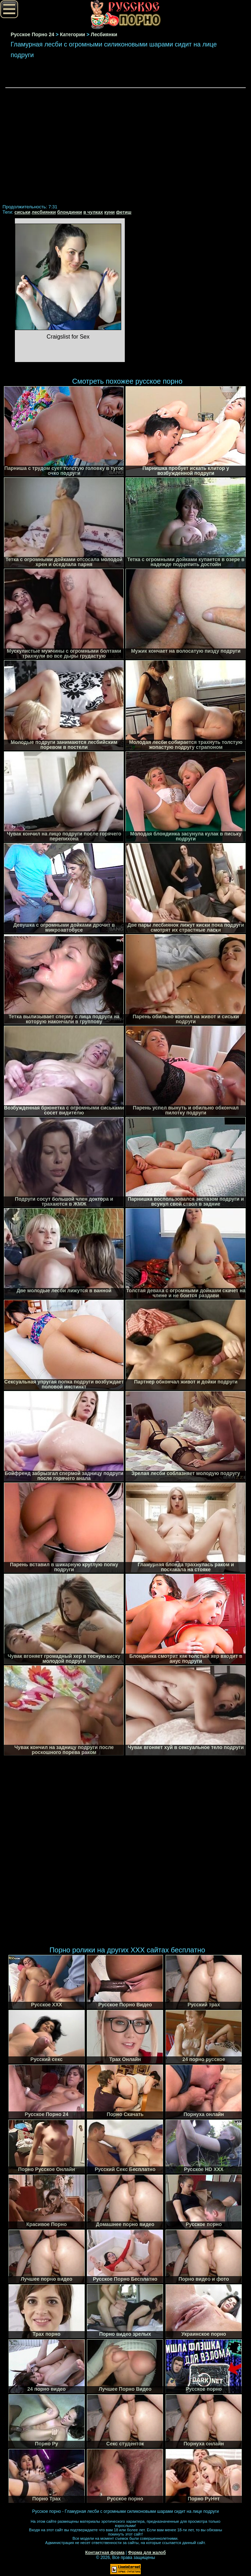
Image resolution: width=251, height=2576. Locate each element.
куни (109, 212)
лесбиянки (44, 212)
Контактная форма (104, 2552)
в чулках (93, 212)
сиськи (22, 212)
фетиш (123, 212)
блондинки (69, 212)
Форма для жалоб (147, 2552)
